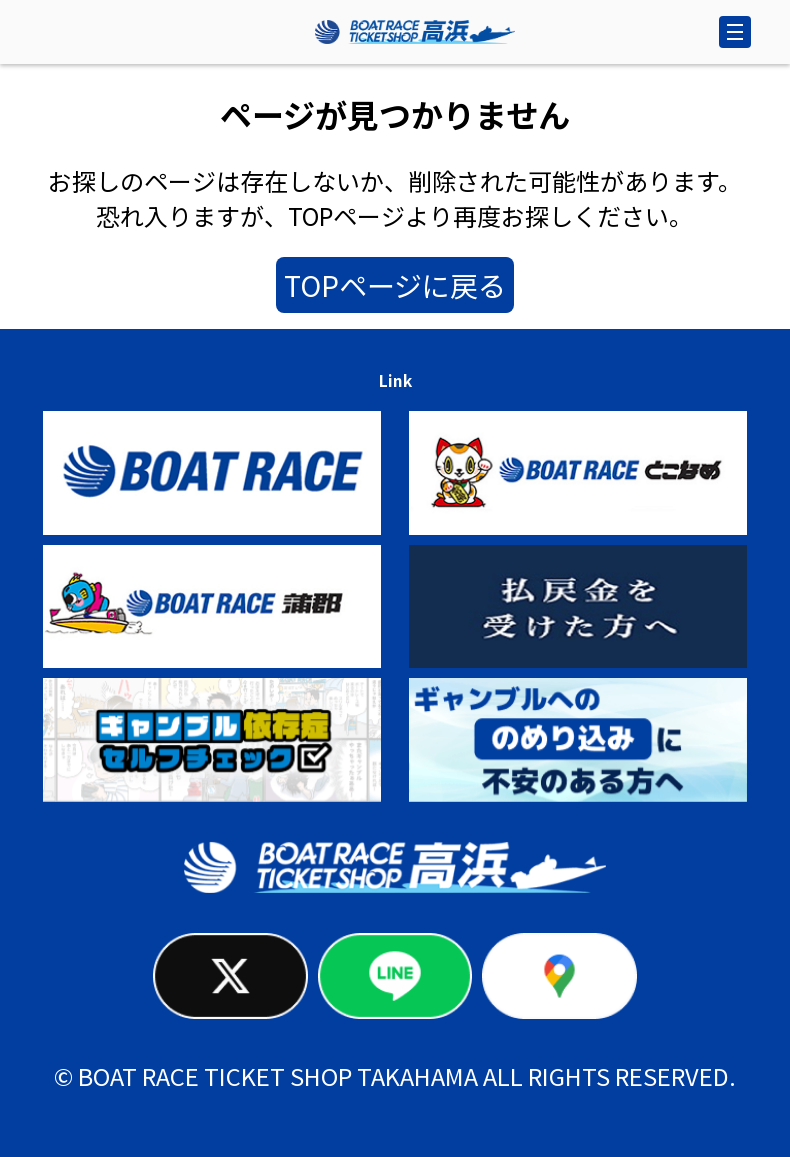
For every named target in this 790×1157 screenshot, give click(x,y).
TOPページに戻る (395, 285)
